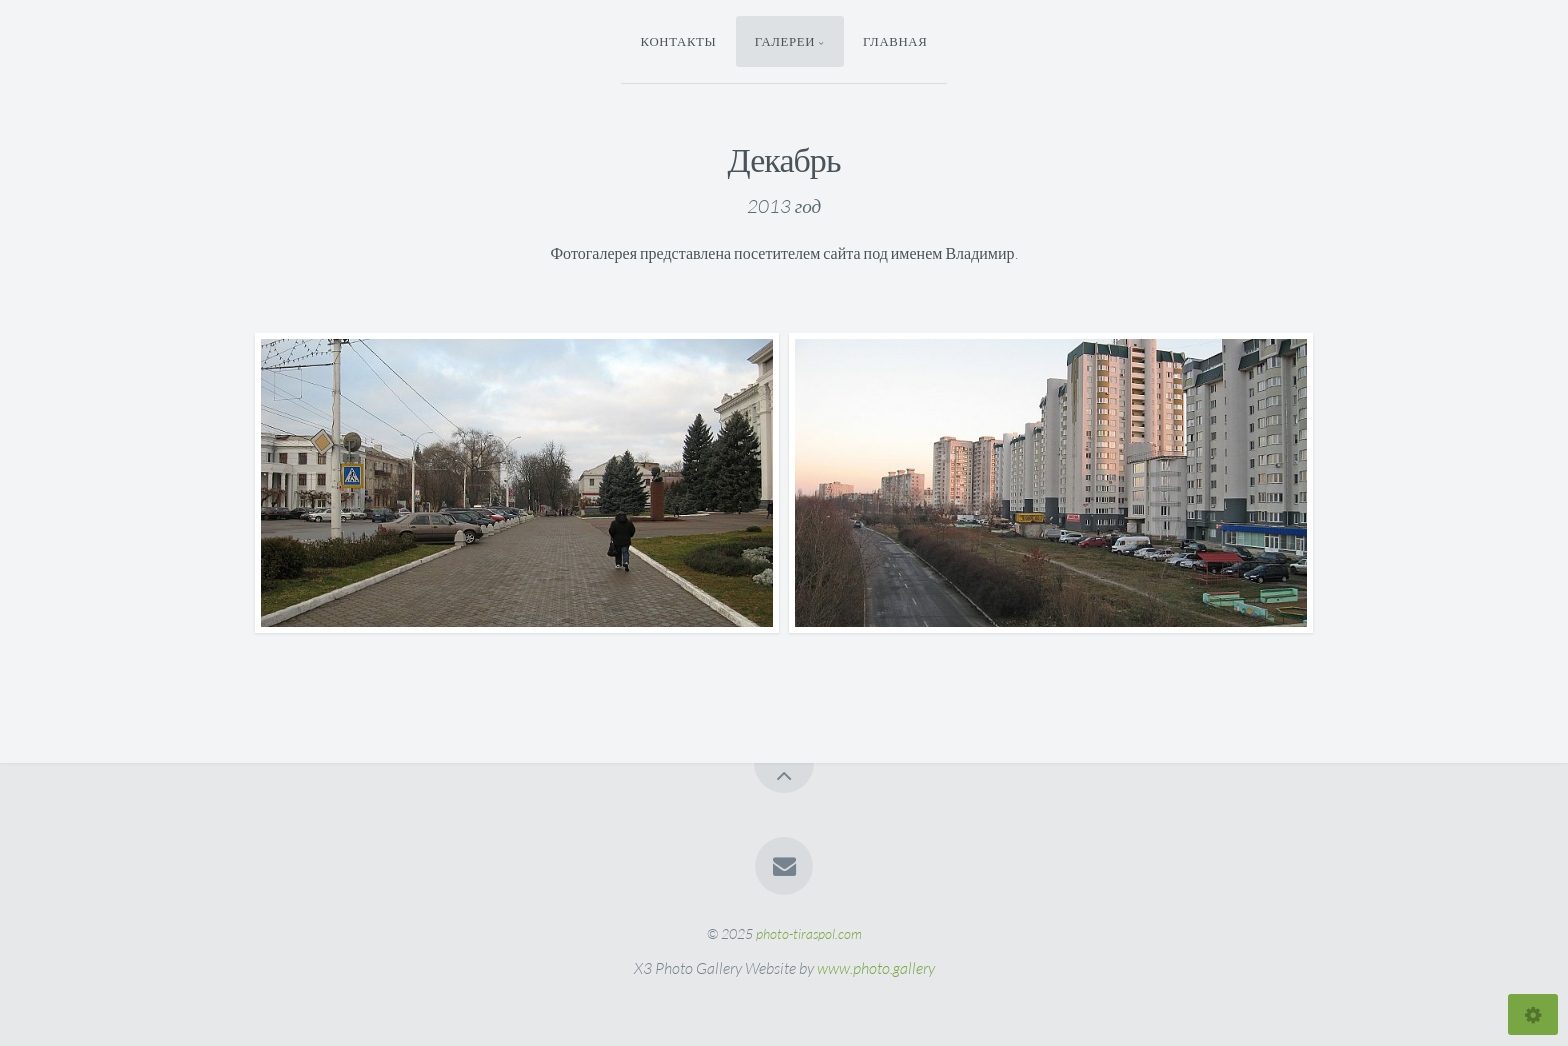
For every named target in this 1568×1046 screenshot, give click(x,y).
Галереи (785, 41)
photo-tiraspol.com (809, 933)
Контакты (679, 41)
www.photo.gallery (876, 968)
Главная (895, 41)
